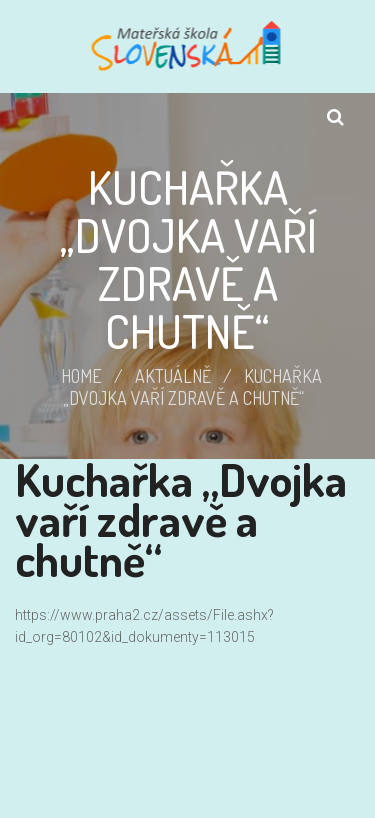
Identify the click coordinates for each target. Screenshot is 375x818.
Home (81, 376)
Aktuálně (173, 376)
